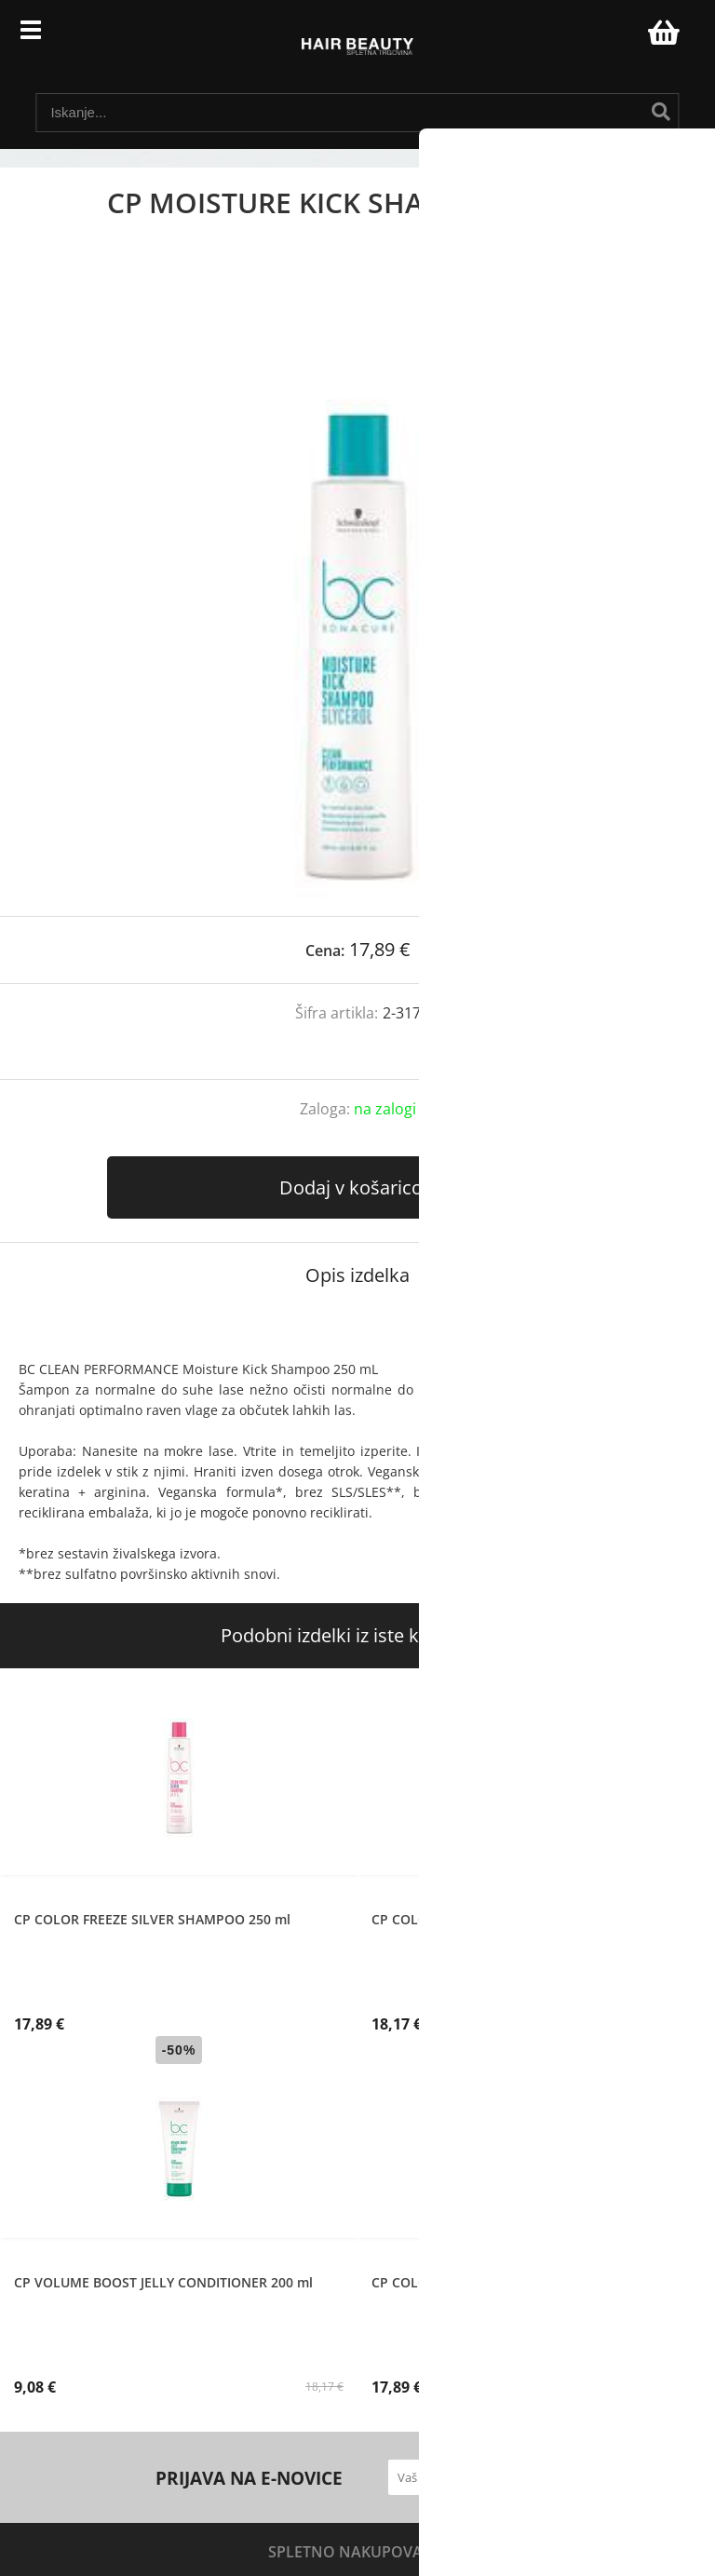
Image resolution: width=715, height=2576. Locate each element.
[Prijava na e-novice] (542, 2477)
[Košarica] (661, 32)
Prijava (623, 37)
